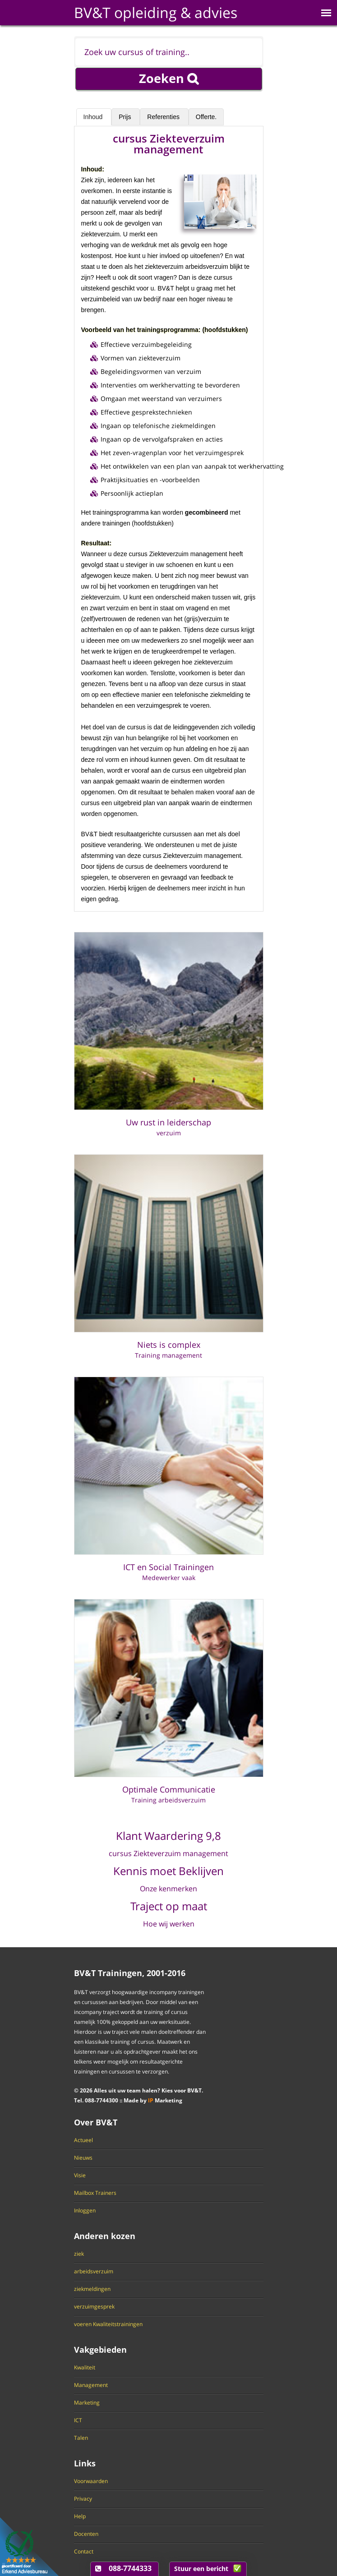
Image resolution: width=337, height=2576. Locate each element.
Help (80, 2516)
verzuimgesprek (94, 2306)
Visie (80, 2175)
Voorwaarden (91, 2481)
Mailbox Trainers (95, 2193)
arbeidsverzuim (93, 2271)
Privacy (83, 2499)
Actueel (83, 2140)
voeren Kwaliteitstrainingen (108, 2324)
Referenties (164, 116)
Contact (83, 2551)
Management (91, 2385)
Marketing (87, 2402)
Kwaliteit (84, 2367)
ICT (78, 2420)
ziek (79, 2254)
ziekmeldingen (92, 2289)
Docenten (86, 2534)
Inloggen (85, 2210)
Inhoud (94, 116)
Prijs (126, 116)
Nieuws (83, 2158)
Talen (81, 2438)
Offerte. (206, 116)
